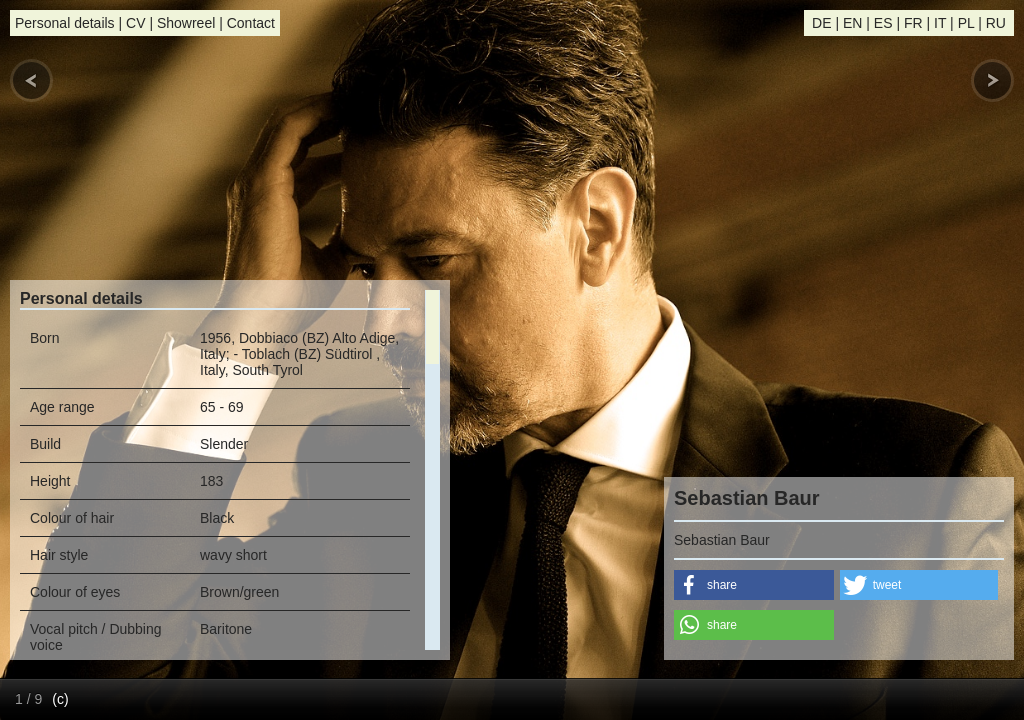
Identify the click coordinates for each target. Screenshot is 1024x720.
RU (996, 23)
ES (883, 23)
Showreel (186, 23)
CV (135, 23)
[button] (754, 585)
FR (913, 23)
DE (821, 23)
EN (852, 23)
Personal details (65, 23)
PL (966, 23)
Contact (251, 23)
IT (940, 23)
